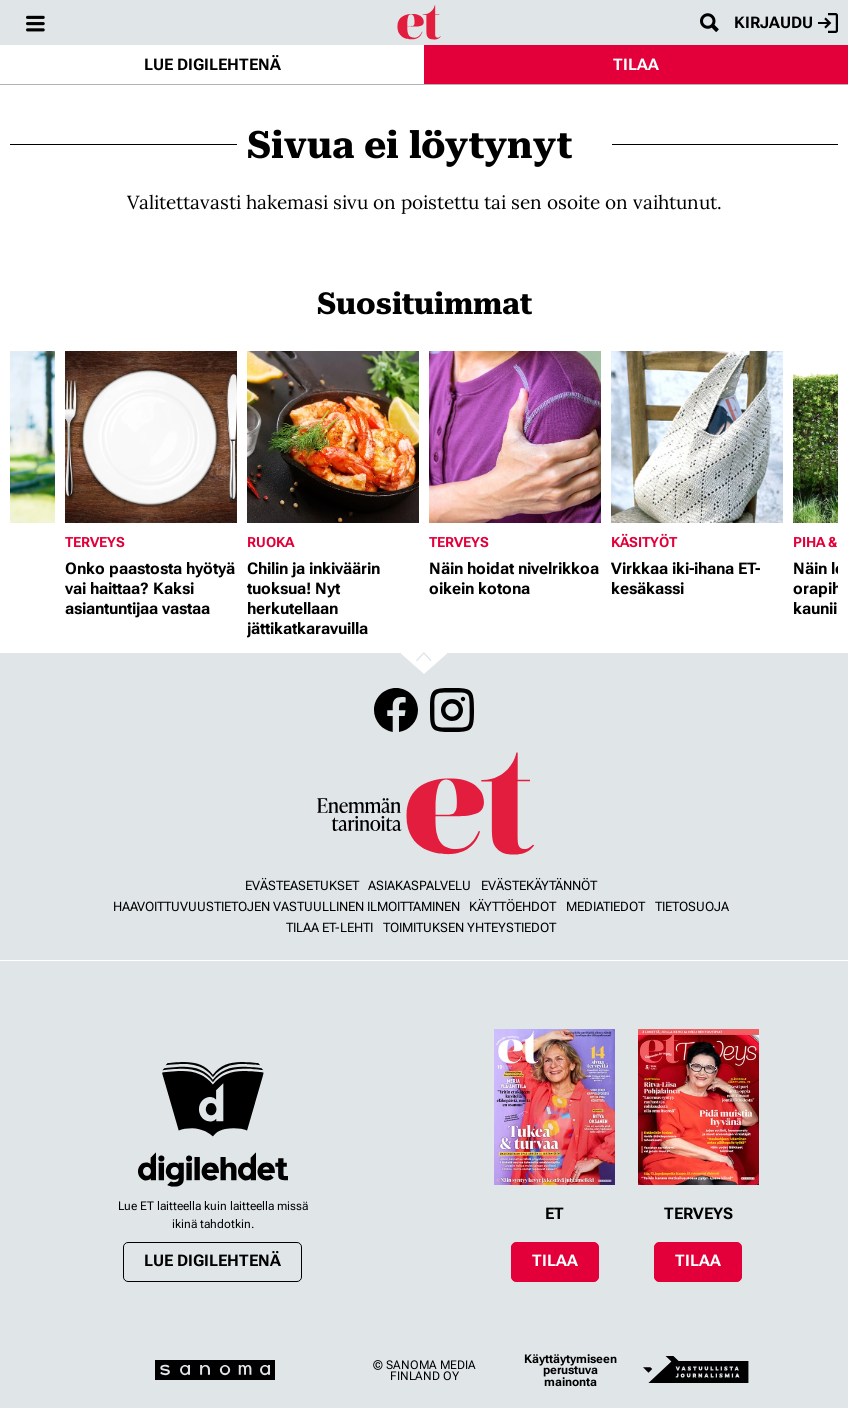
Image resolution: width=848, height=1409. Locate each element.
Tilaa (636, 64)
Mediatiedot (605, 906)
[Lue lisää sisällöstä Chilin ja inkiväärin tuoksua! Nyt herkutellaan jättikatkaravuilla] (333, 437)
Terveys (95, 542)
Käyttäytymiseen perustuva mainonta (570, 1370)
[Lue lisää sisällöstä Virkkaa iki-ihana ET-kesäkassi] (697, 437)
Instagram (452, 710)
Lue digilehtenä (212, 64)
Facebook (396, 710)
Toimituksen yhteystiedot (469, 927)
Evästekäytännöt (539, 885)
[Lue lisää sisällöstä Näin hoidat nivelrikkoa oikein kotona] (515, 437)
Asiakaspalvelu (419, 885)
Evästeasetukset (302, 885)
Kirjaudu (786, 23)
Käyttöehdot (512, 906)
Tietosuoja (692, 906)
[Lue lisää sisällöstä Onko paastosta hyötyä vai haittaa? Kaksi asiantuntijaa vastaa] (151, 437)
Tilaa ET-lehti (329, 927)
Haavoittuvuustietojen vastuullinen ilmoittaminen (286, 906)
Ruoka (270, 542)
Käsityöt (644, 542)
